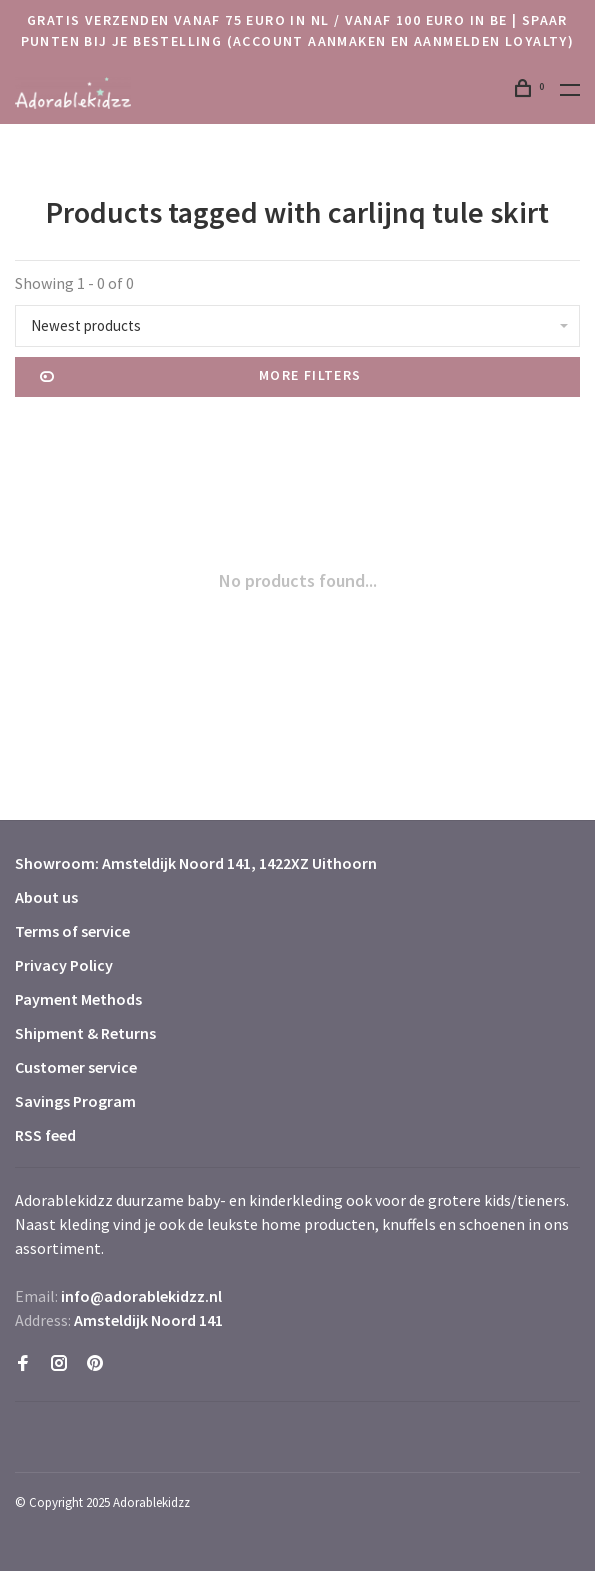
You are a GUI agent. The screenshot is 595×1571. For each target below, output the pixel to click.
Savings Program (75, 1101)
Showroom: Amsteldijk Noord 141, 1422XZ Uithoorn (196, 863)
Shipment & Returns (85, 1033)
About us (46, 897)
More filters (201, 377)
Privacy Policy (64, 965)
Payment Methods (78, 999)
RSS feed (45, 1135)
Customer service (76, 1067)
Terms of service (72, 931)
